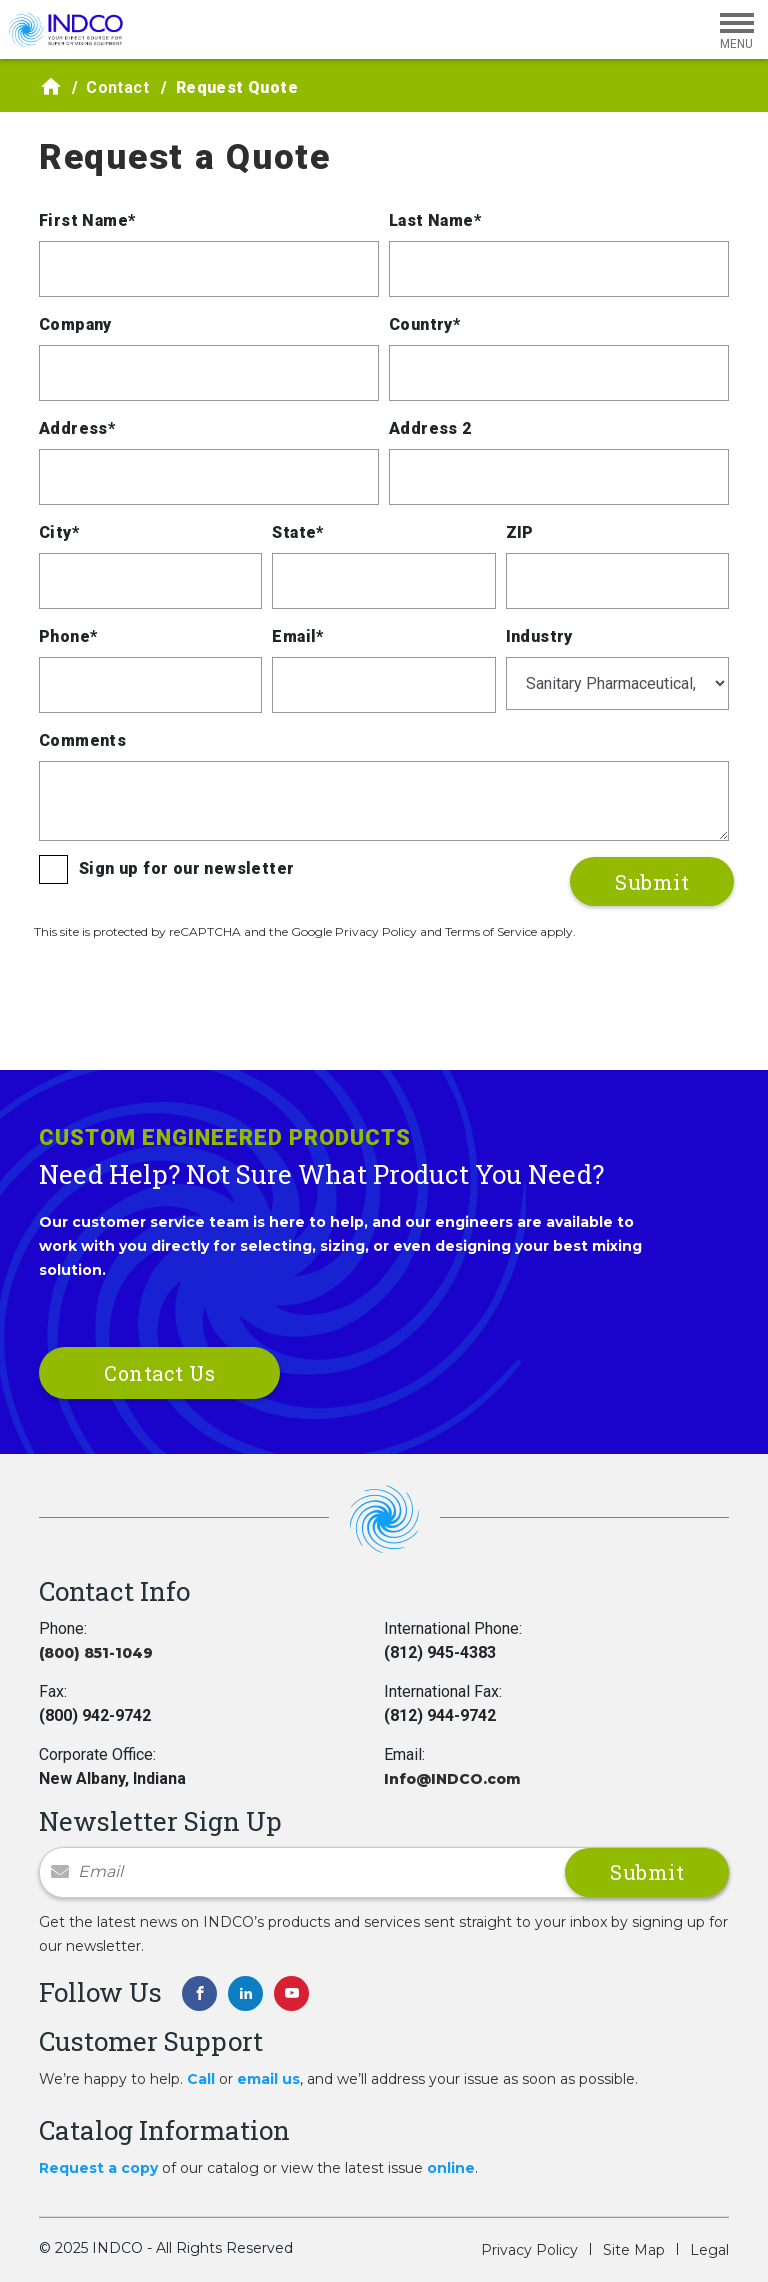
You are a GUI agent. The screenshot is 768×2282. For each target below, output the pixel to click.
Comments (82, 740)
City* (59, 532)
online (451, 2168)
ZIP (520, 532)
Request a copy (98, 2168)
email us (268, 2079)
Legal (709, 2250)
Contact (117, 87)
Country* (424, 324)
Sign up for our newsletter (186, 868)
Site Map (634, 2250)
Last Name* (435, 220)
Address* (77, 428)
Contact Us (159, 1373)
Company (75, 324)
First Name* (87, 220)
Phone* (68, 636)
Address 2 (430, 428)
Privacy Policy (529, 2250)
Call (201, 2079)
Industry (539, 636)
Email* (297, 636)
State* (297, 532)
